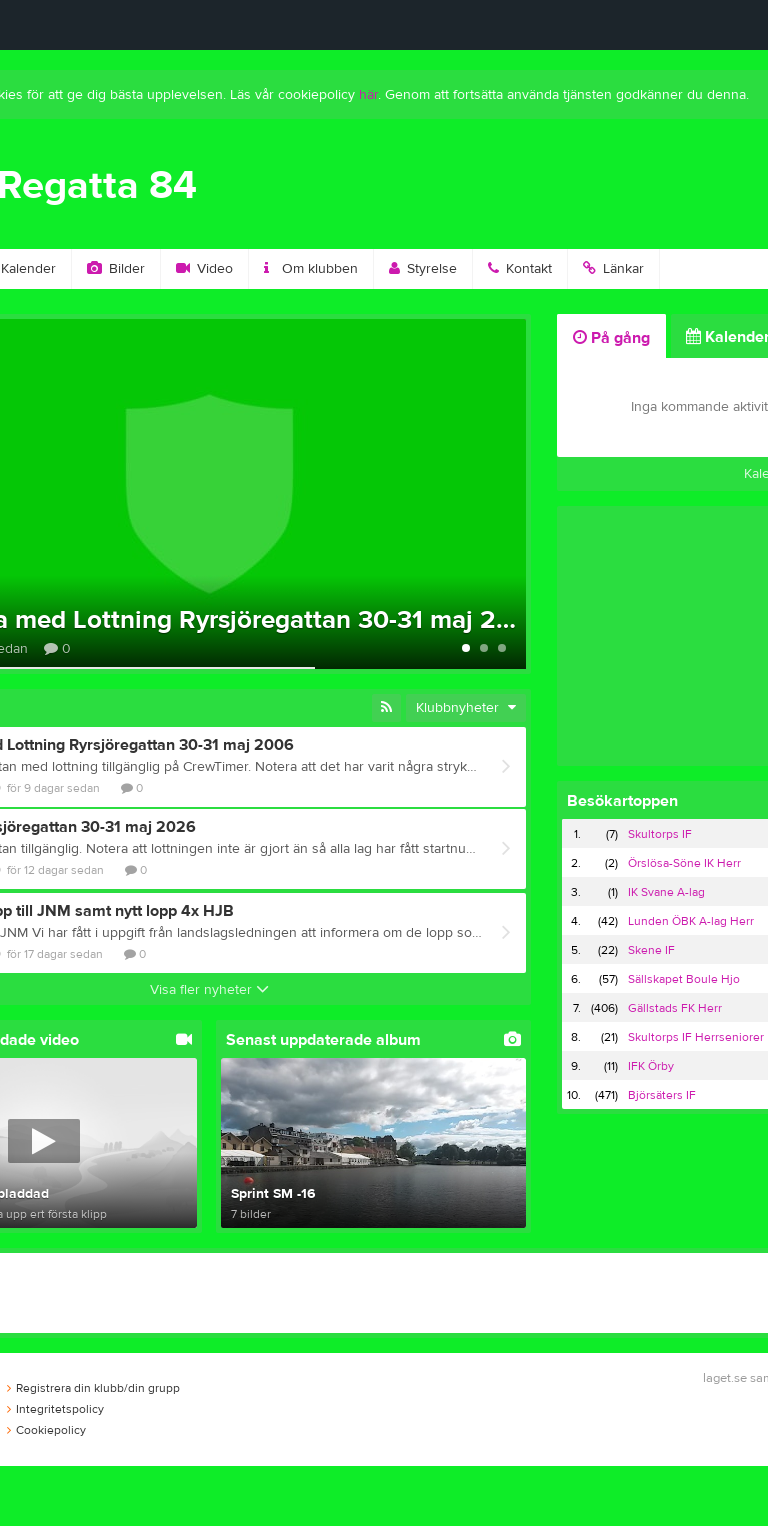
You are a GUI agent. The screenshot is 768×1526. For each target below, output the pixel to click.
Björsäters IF (662, 1095)
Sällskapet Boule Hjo (684, 979)
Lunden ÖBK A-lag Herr (691, 921)
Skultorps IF (660, 834)
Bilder (116, 269)
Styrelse (423, 269)
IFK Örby (651, 1066)
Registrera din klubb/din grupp (93, 1388)
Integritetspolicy (55, 1409)
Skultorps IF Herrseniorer (696, 1037)
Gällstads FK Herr (675, 1008)
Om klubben (311, 269)
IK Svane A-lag (666, 892)
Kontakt (520, 269)
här (368, 95)
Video (204, 269)
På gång (611, 338)
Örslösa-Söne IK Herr (684, 863)
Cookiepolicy (46, 1430)
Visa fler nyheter (209, 990)
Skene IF (651, 950)
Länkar (613, 269)
